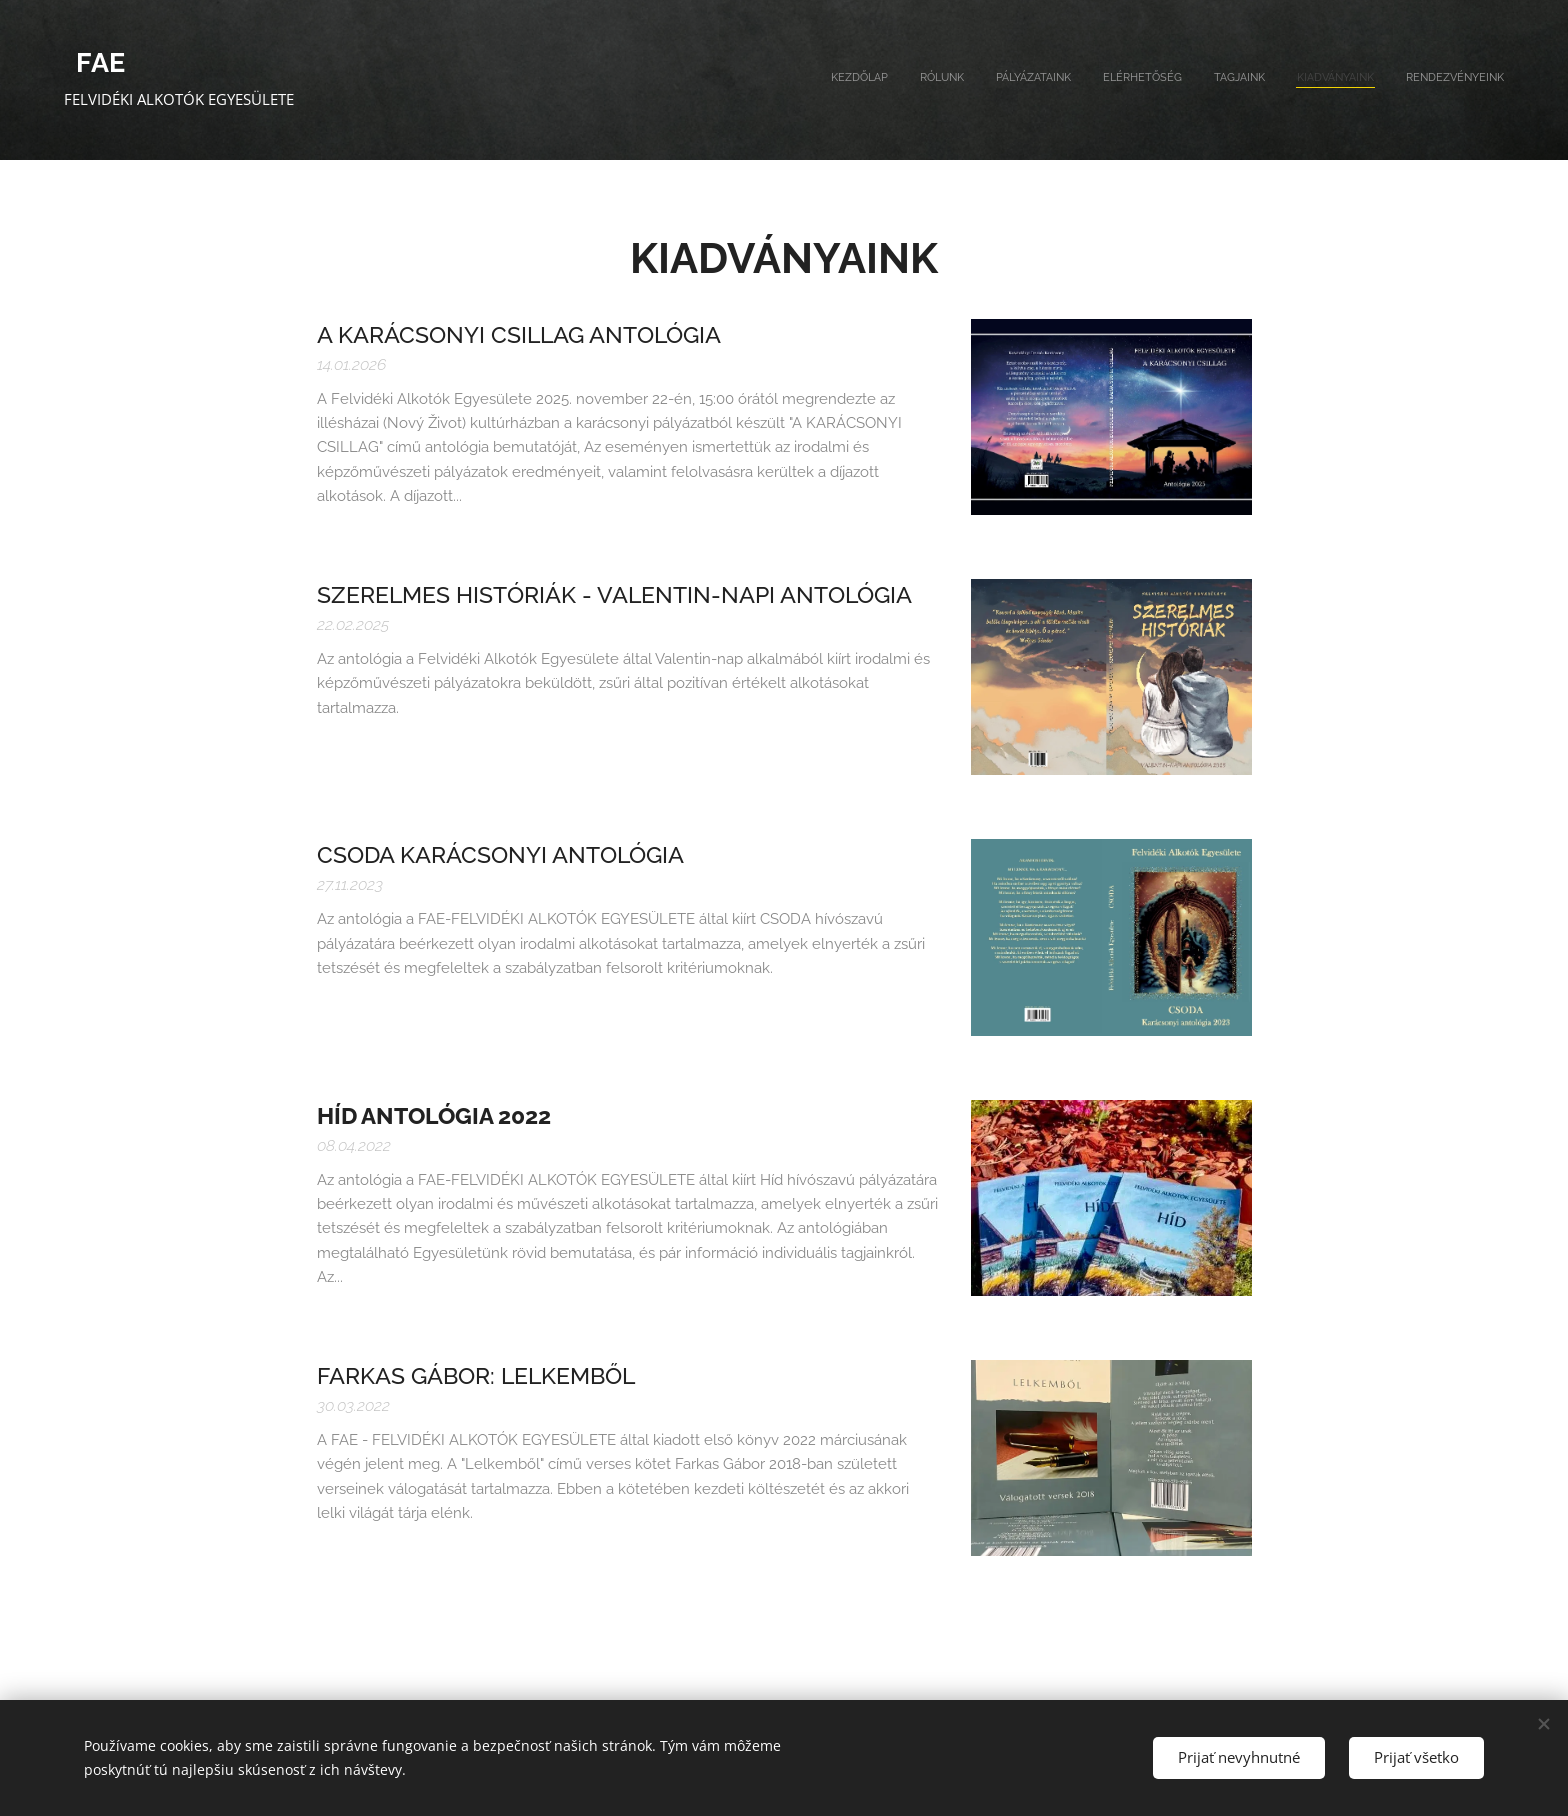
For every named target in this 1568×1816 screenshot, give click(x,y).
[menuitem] (1317, 80)
